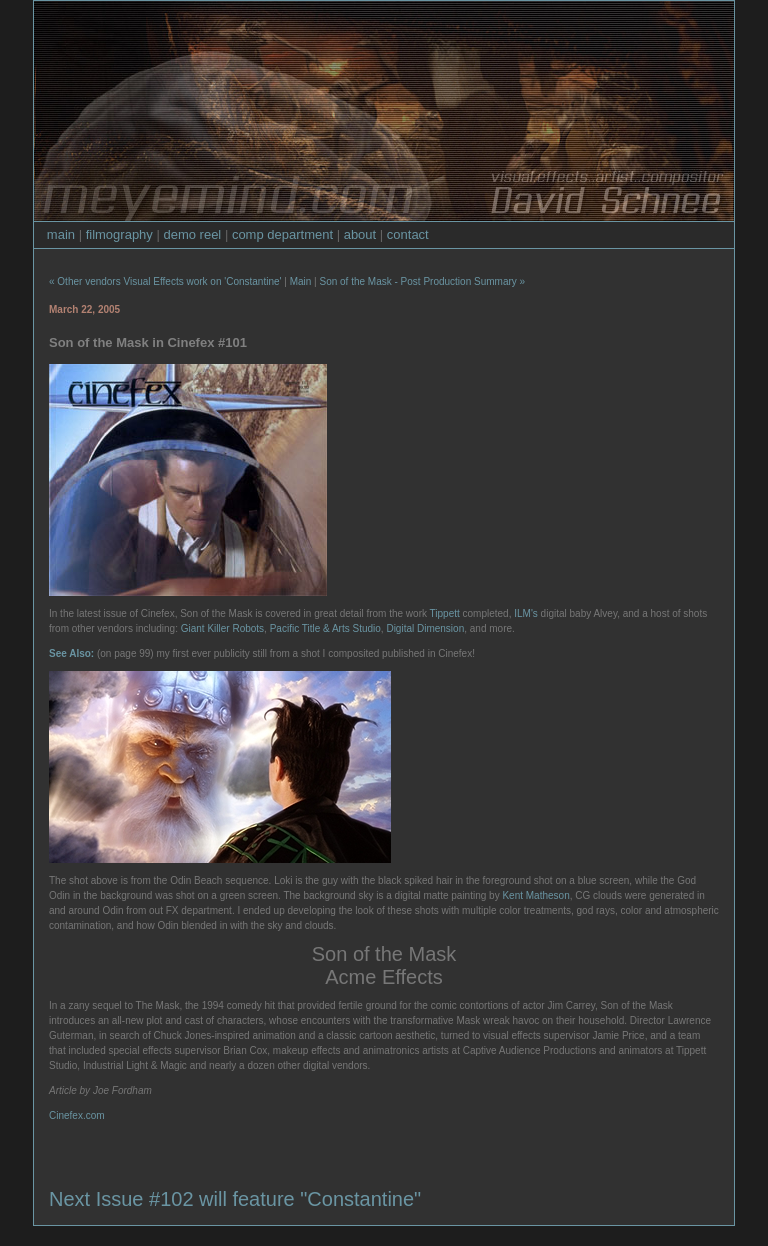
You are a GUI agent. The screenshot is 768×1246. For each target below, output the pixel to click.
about (360, 234)
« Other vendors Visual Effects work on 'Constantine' (165, 281)
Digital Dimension (425, 628)
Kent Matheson (535, 895)
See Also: (71, 653)
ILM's (526, 613)
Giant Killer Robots (222, 628)
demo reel (192, 234)
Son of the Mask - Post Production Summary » (422, 281)
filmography (119, 234)
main (61, 234)
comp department (282, 234)
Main (301, 281)
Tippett (445, 613)
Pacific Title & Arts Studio (325, 628)
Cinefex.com (77, 1115)
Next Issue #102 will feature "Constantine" (235, 1199)
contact (408, 234)
